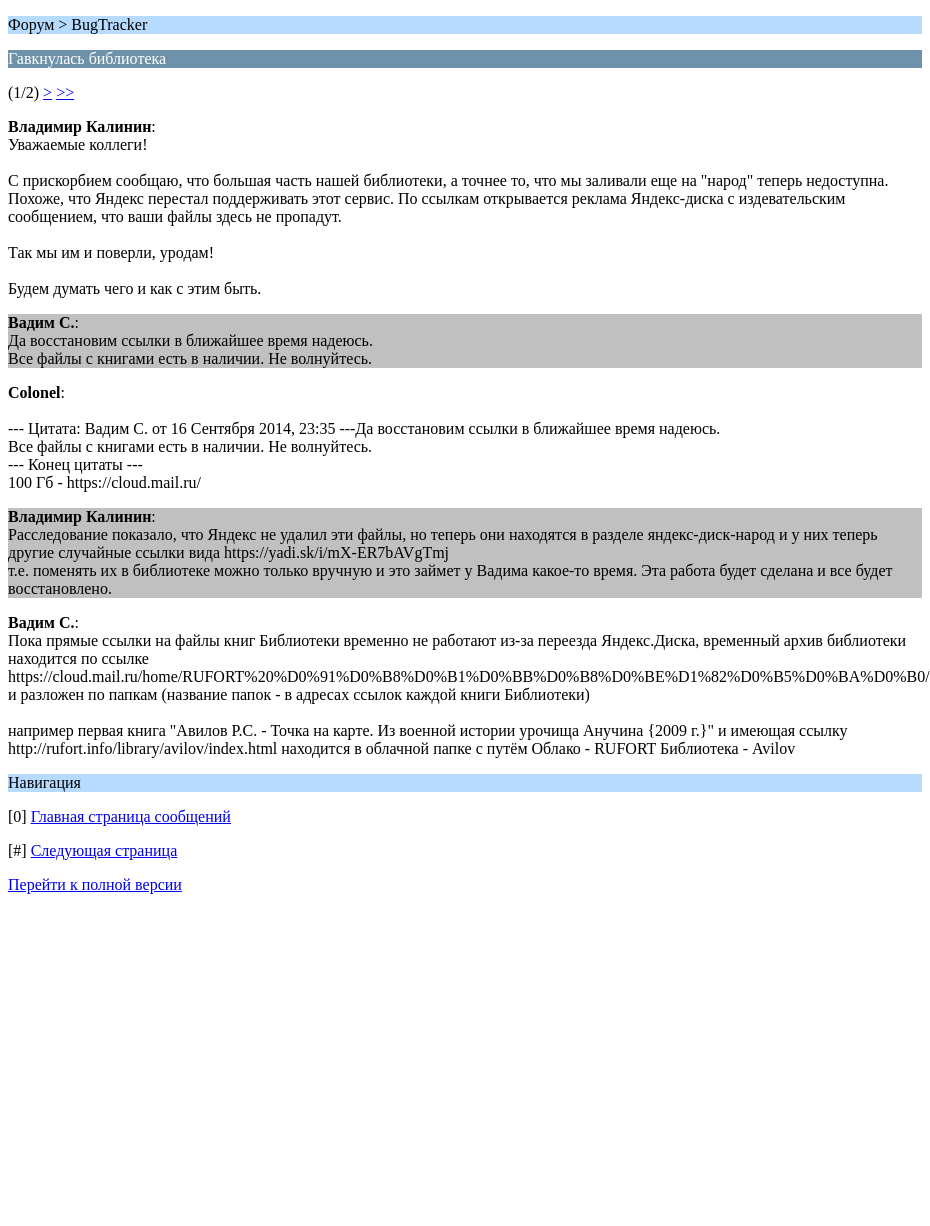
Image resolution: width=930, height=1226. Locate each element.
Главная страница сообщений (131, 816)
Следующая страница (104, 850)
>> (65, 92)
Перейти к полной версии (95, 884)
